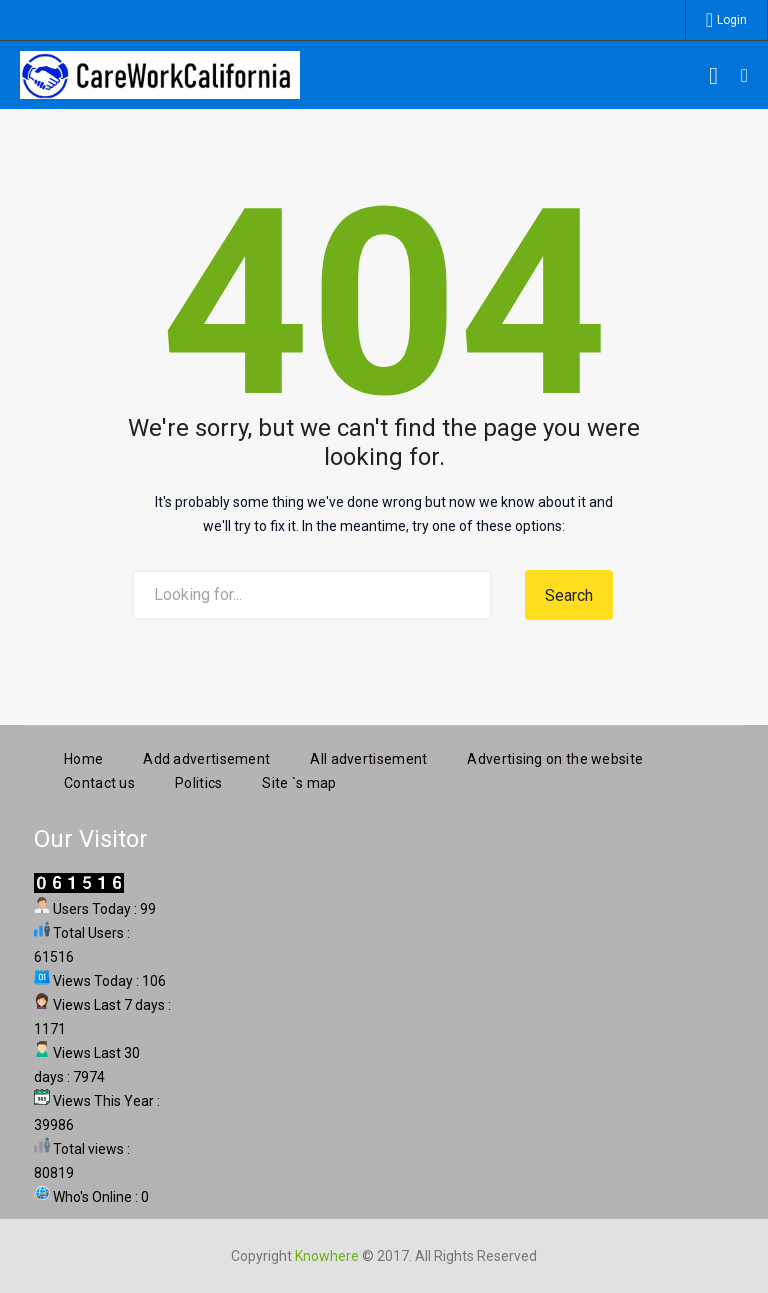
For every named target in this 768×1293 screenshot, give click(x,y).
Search (569, 595)
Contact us (99, 780)
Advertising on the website (555, 756)
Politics (198, 780)
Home (83, 756)
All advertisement (368, 756)
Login (732, 20)
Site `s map (299, 780)
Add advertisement (206, 756)
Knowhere (327, 1253)
